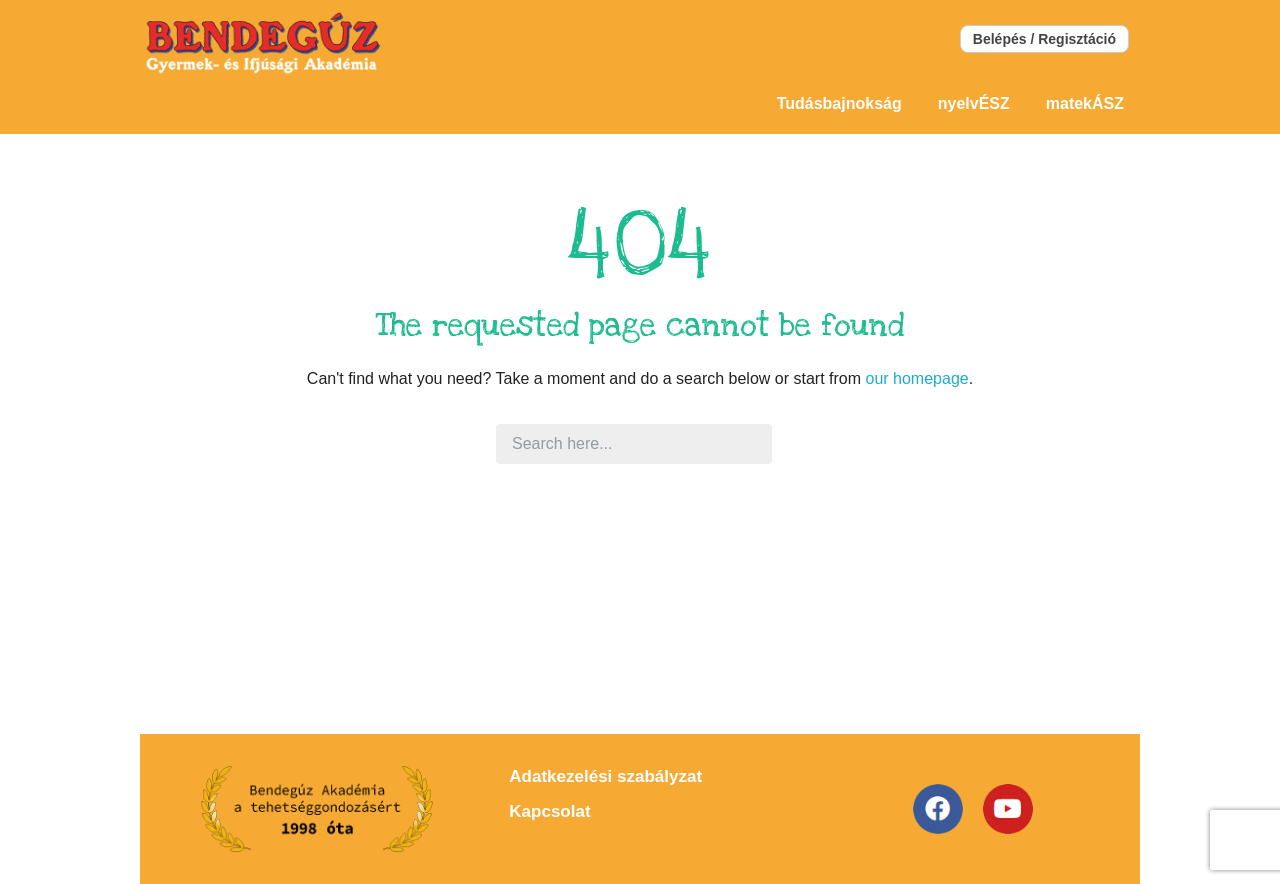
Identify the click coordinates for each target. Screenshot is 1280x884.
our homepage (916, 378)
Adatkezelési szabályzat (605, 776)
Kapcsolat (549, 811)
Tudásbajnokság (839, 103)
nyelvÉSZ (974, 103)
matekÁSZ (1085, 103)
